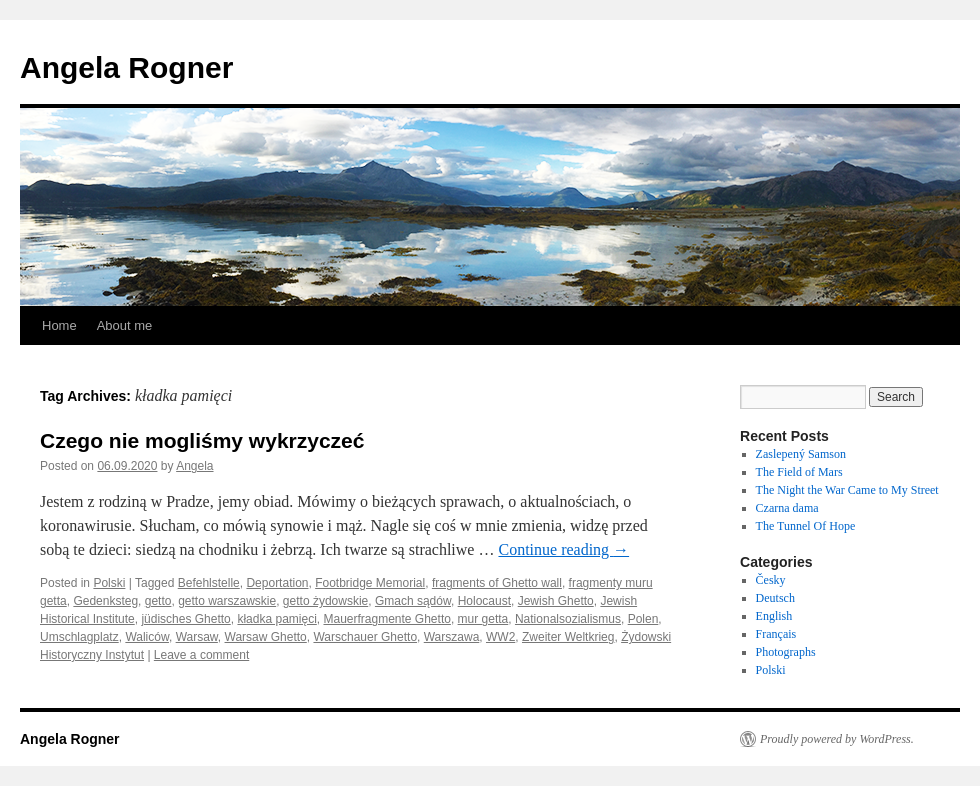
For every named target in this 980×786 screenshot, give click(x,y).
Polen (643, 619)
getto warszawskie (227, 601)
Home (59, 325)
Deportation (277, 583)
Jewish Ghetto (556, 601)
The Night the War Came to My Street (847, 490)
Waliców (147, 637)
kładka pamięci (276, 619)
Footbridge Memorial (370, 583)
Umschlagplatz (79, 637)
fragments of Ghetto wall (497, 583)
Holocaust (484, 601)
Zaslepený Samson (801, 454)
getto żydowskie (325, 601)
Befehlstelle (209, 583)
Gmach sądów (413, 601)
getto (158, 601)
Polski (109, 583)
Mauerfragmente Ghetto (386, 619)
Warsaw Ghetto (266, 637)
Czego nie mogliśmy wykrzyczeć (202, 440)
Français (776, 634)
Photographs (786, 652)
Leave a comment (201, 655)
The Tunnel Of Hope (806, 526)
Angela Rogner (126, 67)
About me (125, 325)
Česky (771, 580)
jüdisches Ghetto (185, 619)
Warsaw (197, 637)
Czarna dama (787, 508)
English (774, 616)
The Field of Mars (799, 472)
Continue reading (563, 549)
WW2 (500, 637)
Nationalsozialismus (568, 619)
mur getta (483, 619)
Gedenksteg (105, 601)
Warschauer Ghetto (365, 637)
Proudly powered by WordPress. (837, 739)
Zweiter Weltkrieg (568, 637)
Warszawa (452, 637)
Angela (194, 466)
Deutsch (775, 598)
